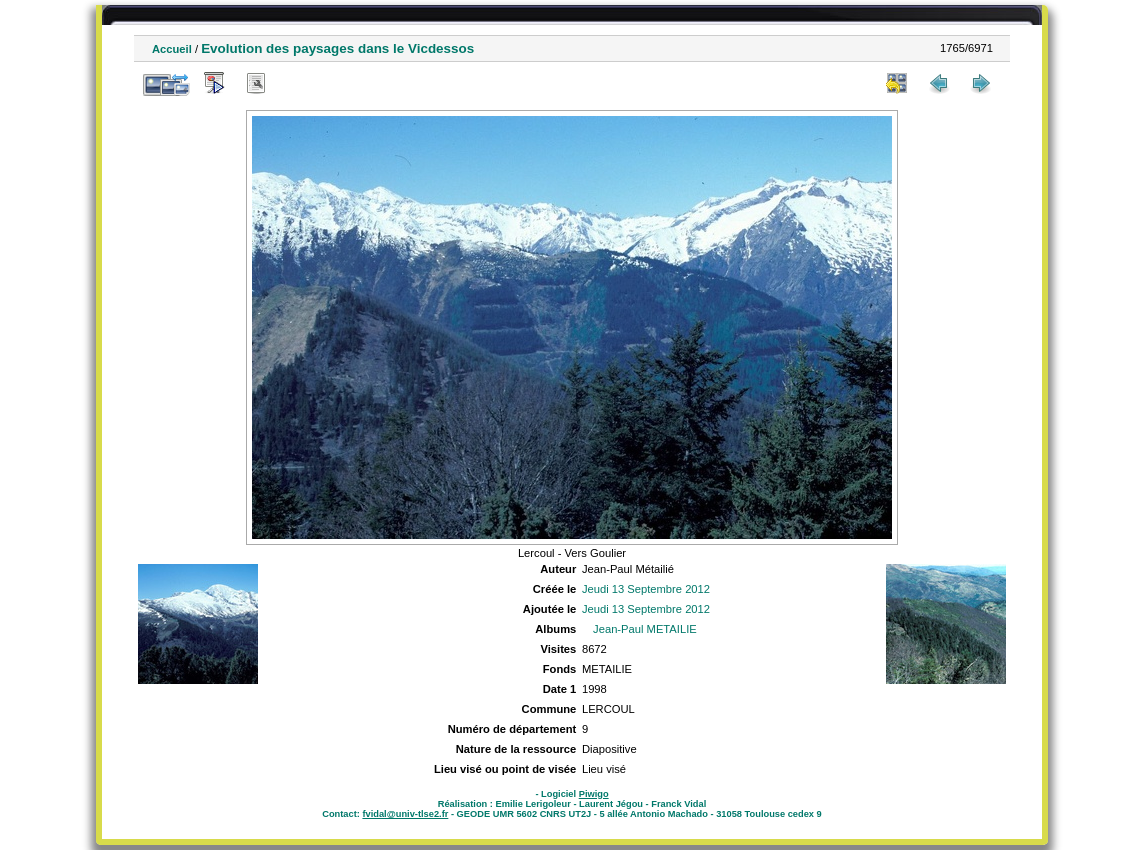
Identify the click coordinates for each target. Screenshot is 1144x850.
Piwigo (594, 794)
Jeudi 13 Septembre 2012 (646, 589)
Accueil (172, 49)
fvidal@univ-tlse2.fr (405, 814)
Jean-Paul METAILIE (645, 629)
